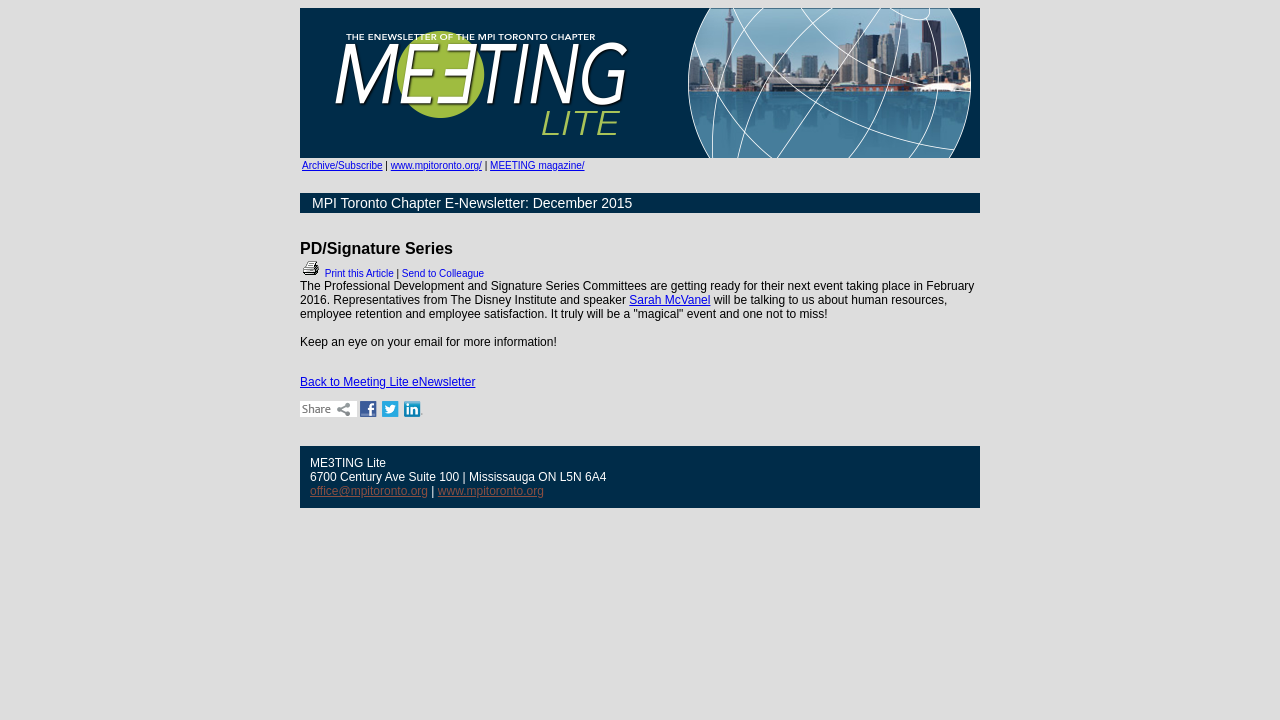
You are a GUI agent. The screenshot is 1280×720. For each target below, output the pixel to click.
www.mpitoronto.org (491, 491)
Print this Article (347, 273)
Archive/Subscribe (342, 165)
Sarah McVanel (669, 300)
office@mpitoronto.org (369, 491)
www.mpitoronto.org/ (436, 165)
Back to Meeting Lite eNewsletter (387, 382)
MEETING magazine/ (537, 165)
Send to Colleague (443, 273)
